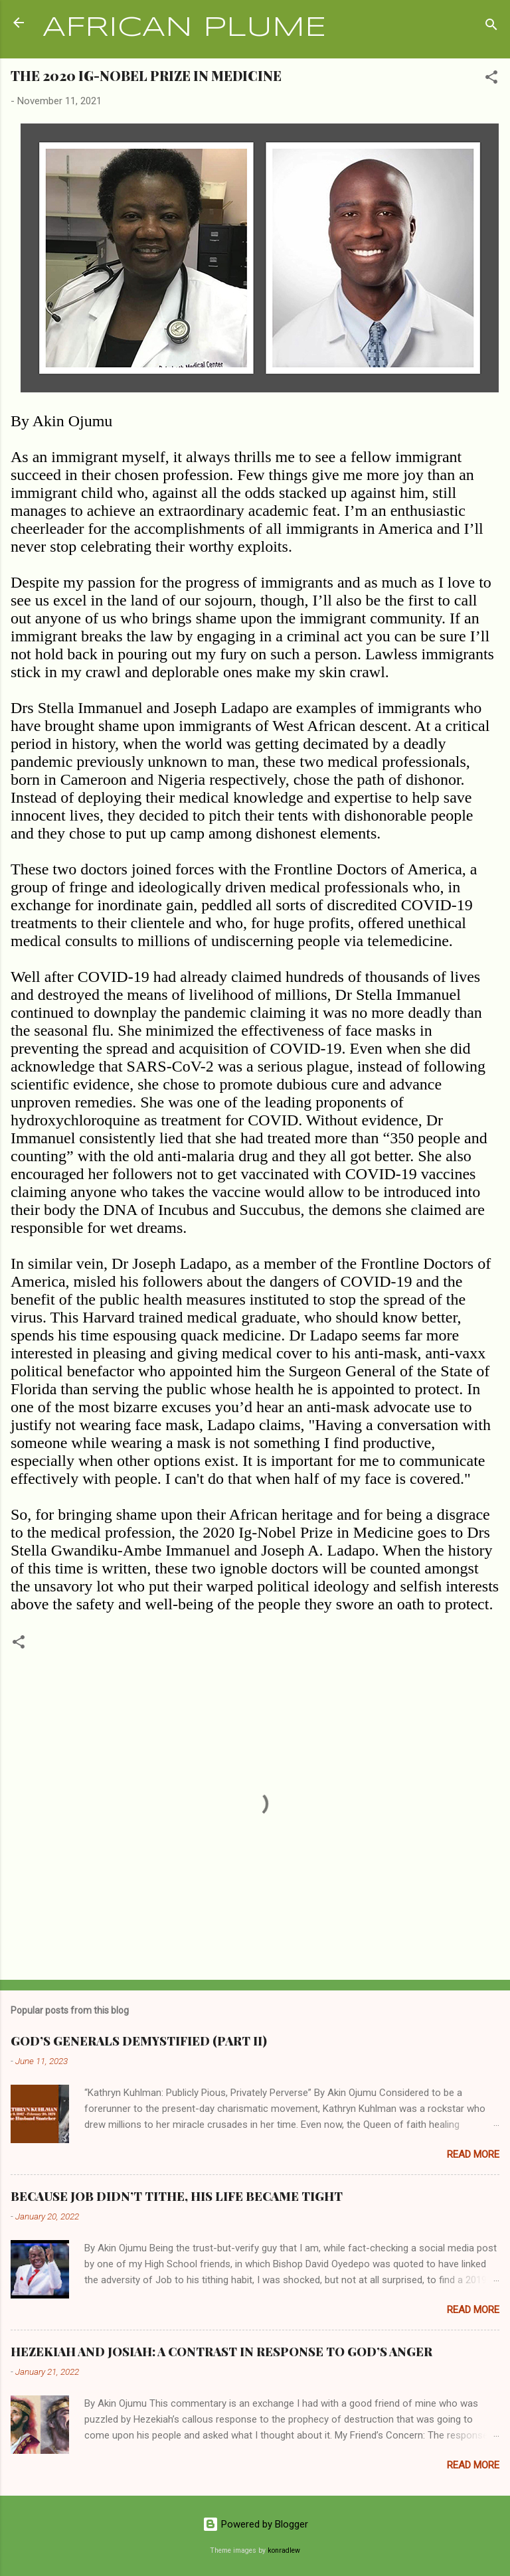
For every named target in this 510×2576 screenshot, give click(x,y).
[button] (491, 79)
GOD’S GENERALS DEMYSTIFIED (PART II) (139, 2041)
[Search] (491, 27)
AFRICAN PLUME (184, 28)
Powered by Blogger (255, 2524)
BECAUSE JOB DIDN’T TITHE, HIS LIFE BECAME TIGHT (177, 2196)
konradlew (284, 2550)
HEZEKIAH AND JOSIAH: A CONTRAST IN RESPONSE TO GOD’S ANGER (221, 2352)
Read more (473, 2154)
